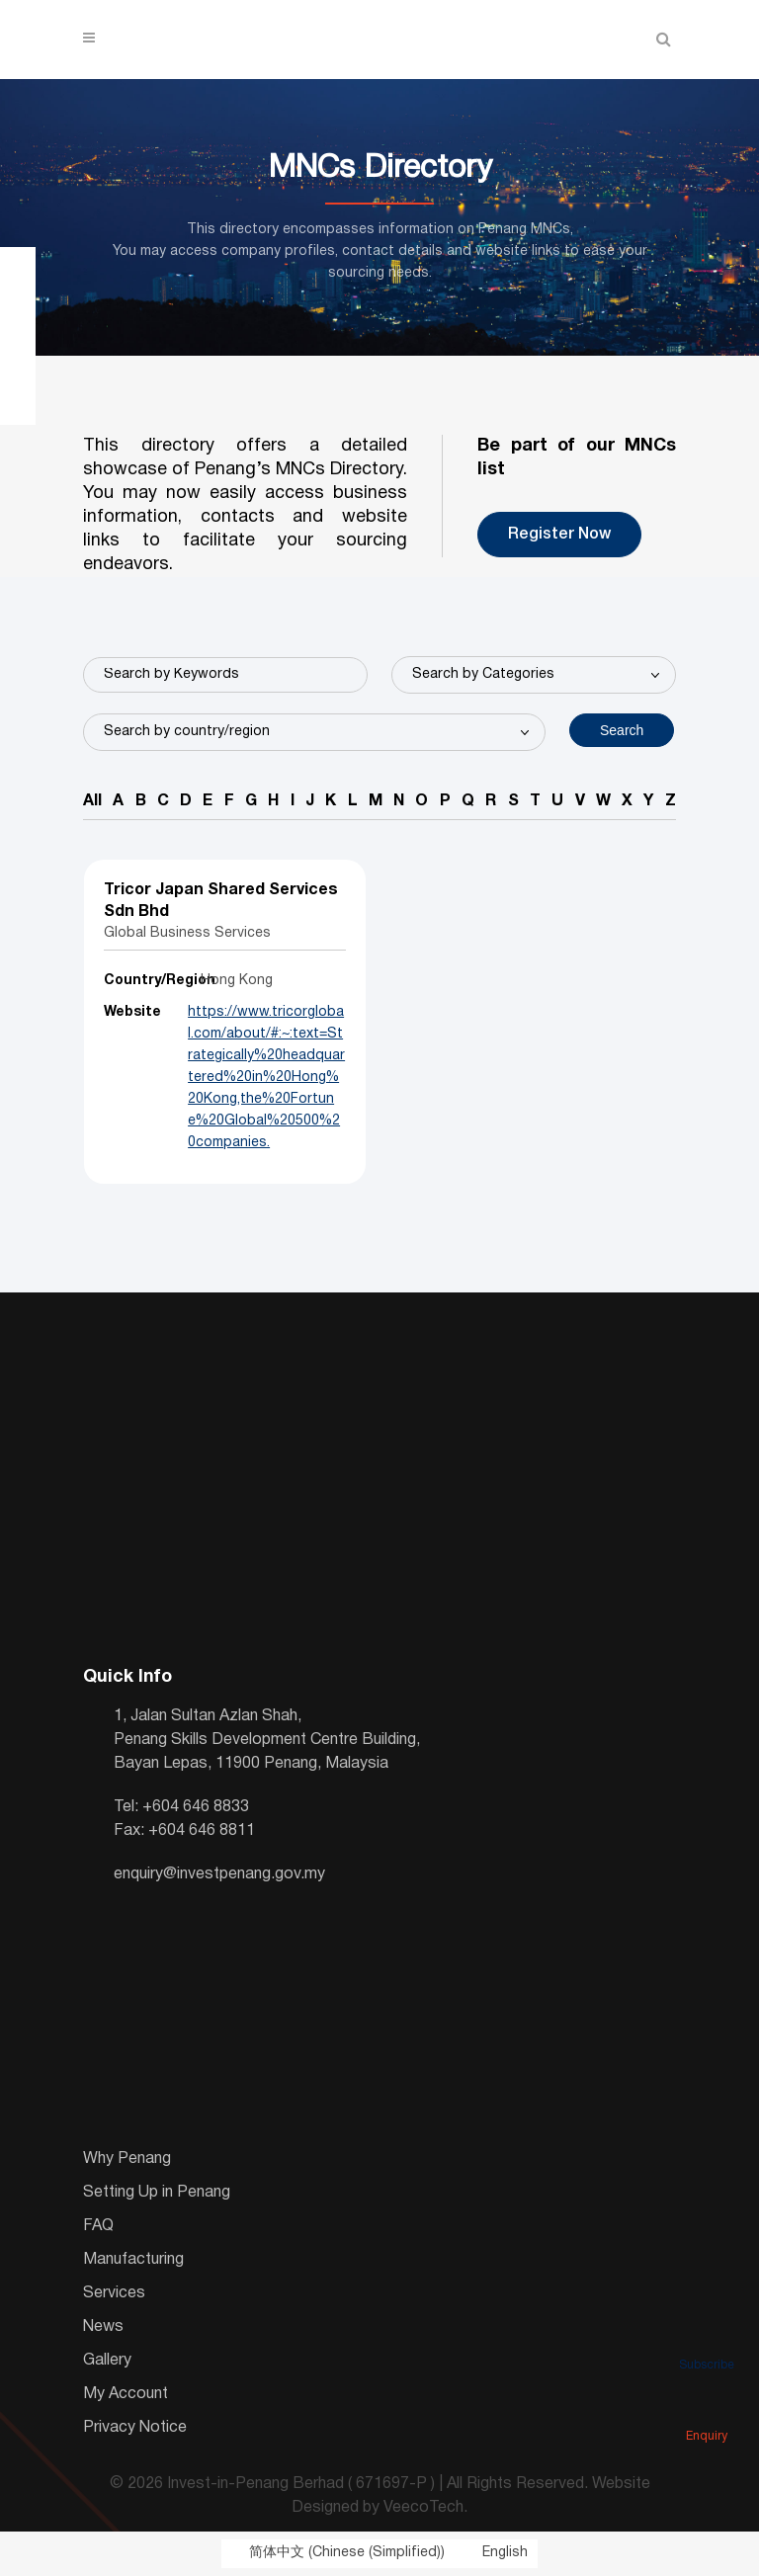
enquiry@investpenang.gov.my (219, 1874)
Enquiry (706, 2409)
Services (114, 2293)
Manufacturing (133, 2260)
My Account (125, 2394)
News (103, 2327)
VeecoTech (423, 2508)
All (92, 801)
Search (621, 730)
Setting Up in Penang (156, 2193)
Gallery (107, 2361)
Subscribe (706, 2337)
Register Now (559, 534)
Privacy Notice (135, 2428)
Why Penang (127, 2159)
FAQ (98, 2226)
